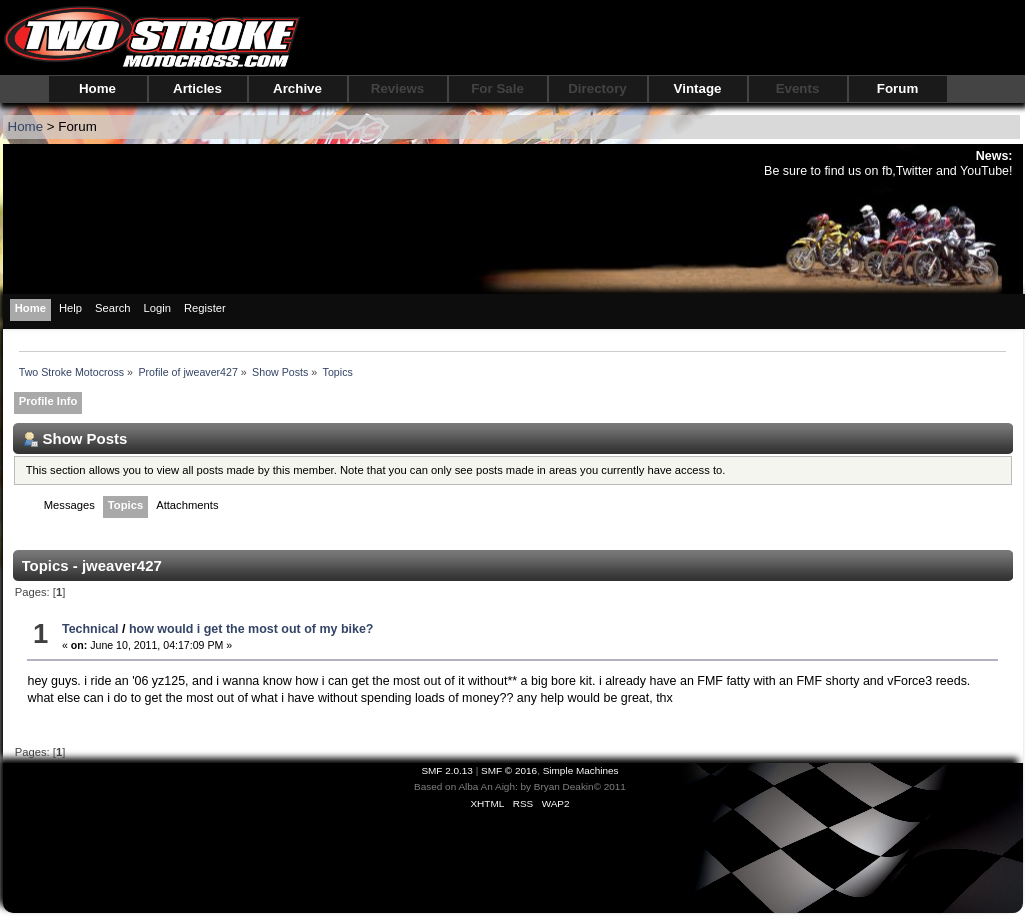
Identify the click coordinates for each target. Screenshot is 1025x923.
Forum (897, 88)
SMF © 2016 (509, 770)
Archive (297, 88)
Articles (197, 88)
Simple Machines (581, 770)
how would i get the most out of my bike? (251, 629)
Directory (597, 88)
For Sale (497, 88)
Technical (90, 629)
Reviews (397, 88)
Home (97, 88)
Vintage (698, 88)
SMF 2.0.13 (447, 770)
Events (798, 88)
